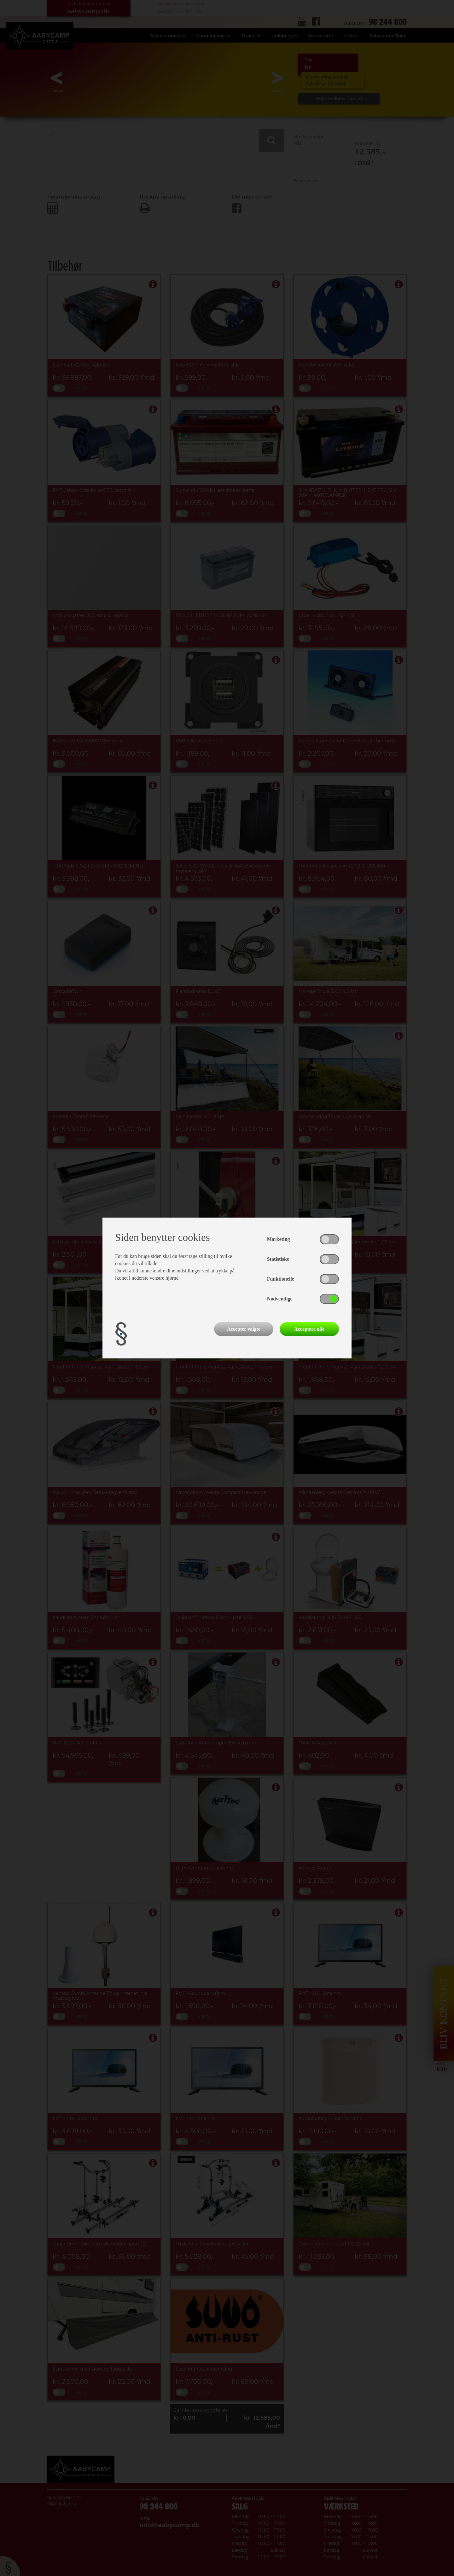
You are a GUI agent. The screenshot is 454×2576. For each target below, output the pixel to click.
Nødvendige (280, 1298)
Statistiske (278, 1259)
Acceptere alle (309, 1329)
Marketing (278, 1239)
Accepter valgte (243, 1329)
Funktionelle (280, 1279)
